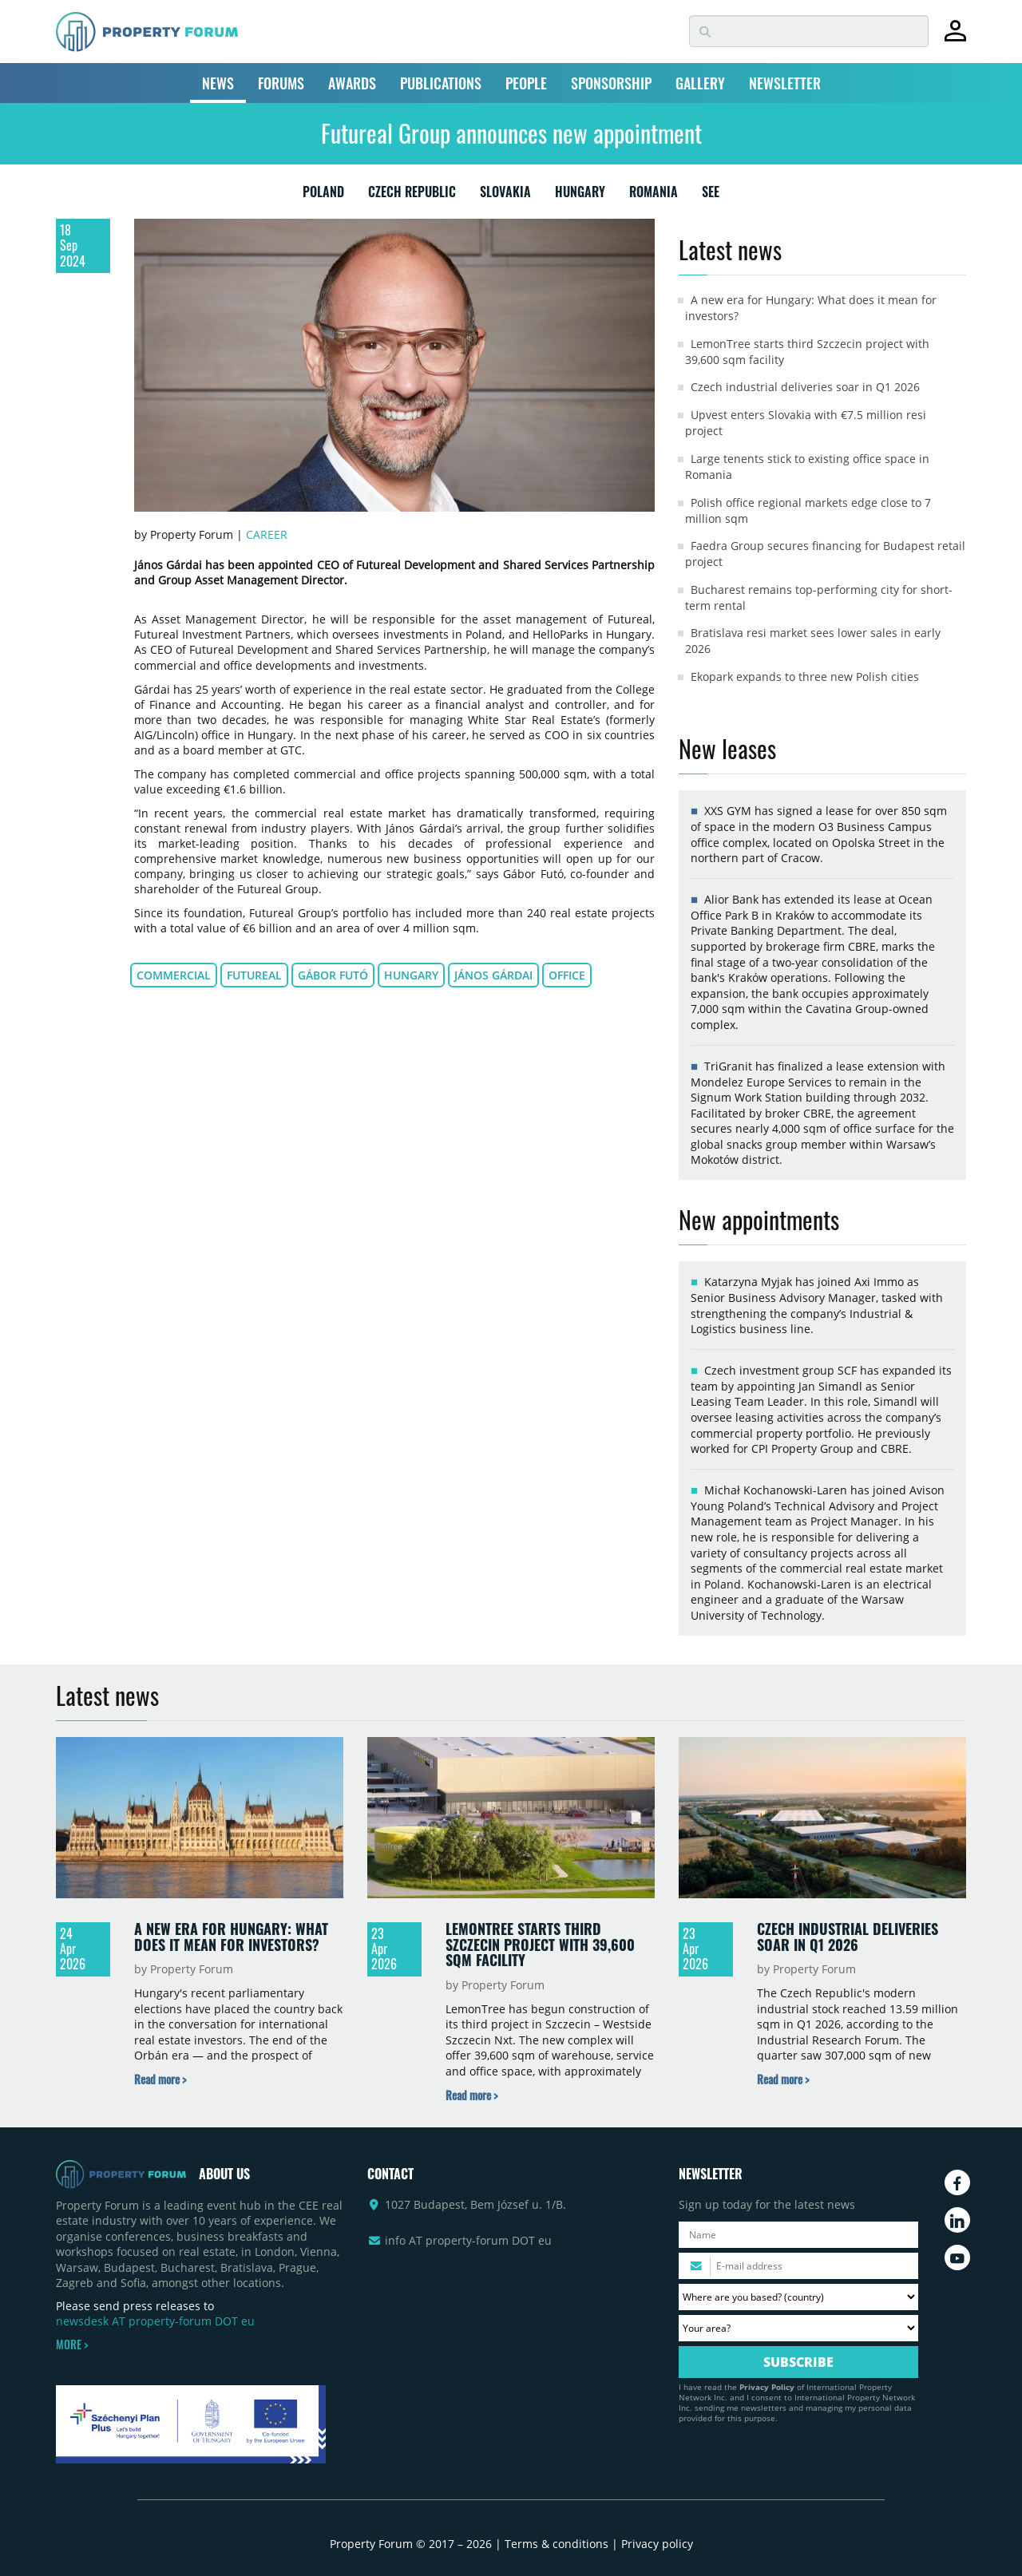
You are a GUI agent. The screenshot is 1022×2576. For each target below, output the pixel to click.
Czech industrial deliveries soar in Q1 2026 (805, 386)
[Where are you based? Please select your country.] (798, 2297)
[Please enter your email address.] (798, 2266)
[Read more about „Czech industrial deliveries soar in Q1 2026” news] (783, 2079)
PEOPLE (526, 83)
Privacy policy (657, 2543)
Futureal (254, 975)
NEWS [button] (218, 83)
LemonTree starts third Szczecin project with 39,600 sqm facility (540, 1944)
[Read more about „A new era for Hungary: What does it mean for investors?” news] (160, 2079)
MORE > (72, 2344)
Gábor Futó (333, 975)
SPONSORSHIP (611, 83)
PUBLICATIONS (440, 83)
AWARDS (352, 83)
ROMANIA (653, 194)
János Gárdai (493, 975)
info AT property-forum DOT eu (468, 2240)
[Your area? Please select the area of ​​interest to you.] (798, 2328)
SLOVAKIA (505, 194)
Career (266, 534)
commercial (174, 975)
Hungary (411, 975)
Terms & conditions (556, 2543)
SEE (710, 194)
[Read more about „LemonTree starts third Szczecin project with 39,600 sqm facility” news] (471, 2095)
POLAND (323, 194)
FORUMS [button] (281, 83)
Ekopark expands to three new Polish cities (805, 676)
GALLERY (700, 83)
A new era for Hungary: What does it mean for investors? (231, 1936)
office (567, 975)
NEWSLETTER (785, 83)
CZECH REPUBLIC (412, 194)
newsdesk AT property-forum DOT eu (155, 2321)
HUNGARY (580, 194)
